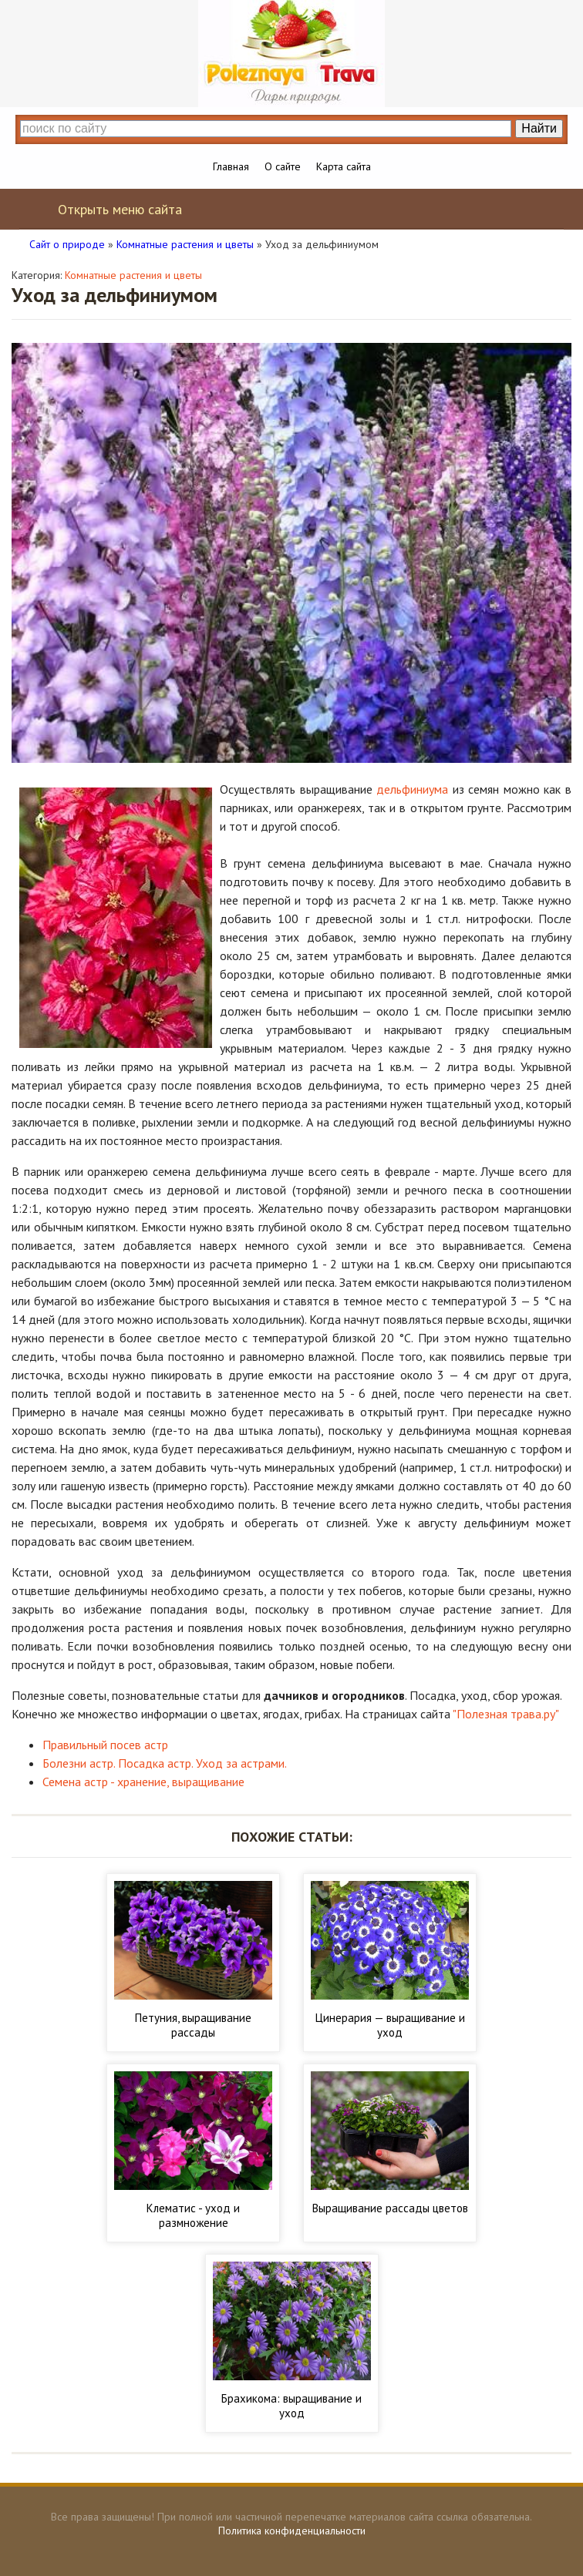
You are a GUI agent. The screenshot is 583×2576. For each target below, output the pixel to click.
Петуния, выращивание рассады (193, 2025)
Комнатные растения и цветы (133, 275)
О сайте (283, 166)
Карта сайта (343, 166)
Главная (231, 166)
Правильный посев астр (105, 1744)
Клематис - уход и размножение (193, 2215)
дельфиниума (412, 789)
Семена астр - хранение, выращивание (143, 1781)
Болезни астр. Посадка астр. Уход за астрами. (164, 1763)
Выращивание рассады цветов (390, 2208)
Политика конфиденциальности (292, 2530)
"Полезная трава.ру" (506, 1713)
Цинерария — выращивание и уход (390, 2025)
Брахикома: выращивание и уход (291, 2405)
